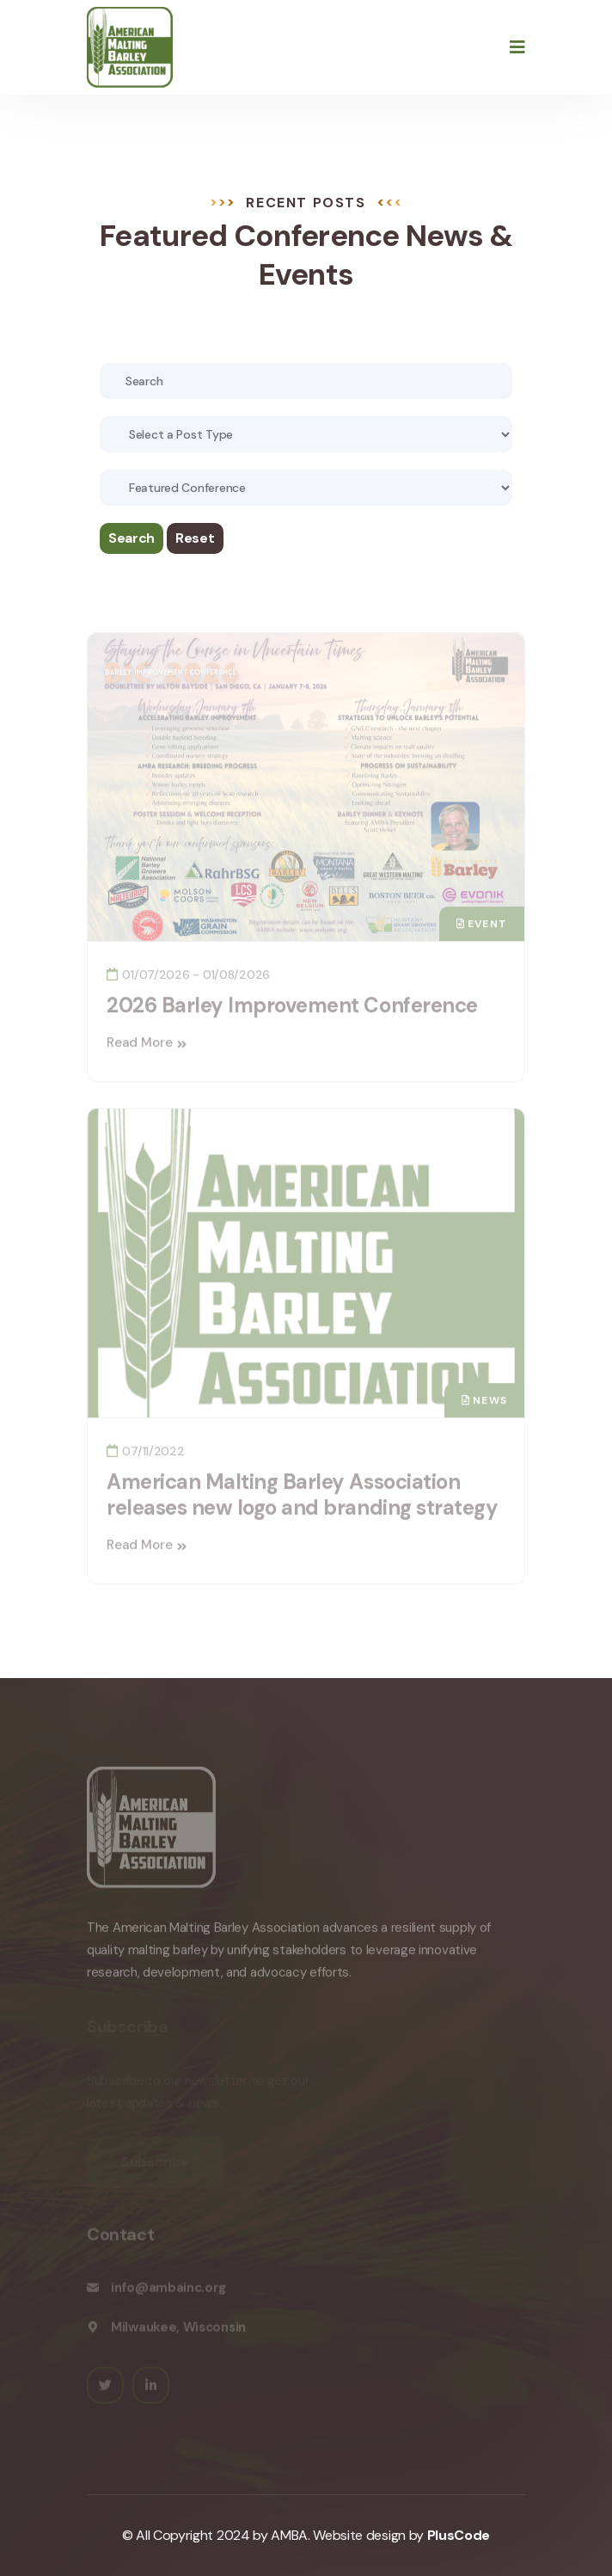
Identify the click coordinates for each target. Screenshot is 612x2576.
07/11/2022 (146, 1455)
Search (131, 538)
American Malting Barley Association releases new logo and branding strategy (302, 1498)
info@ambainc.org (168, 2290)
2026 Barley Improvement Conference (292, 1009)
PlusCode (458, 2535)
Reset (194, 538)
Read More (147, 1046)
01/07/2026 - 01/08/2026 (188, 979)
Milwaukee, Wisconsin (178, 2330)
